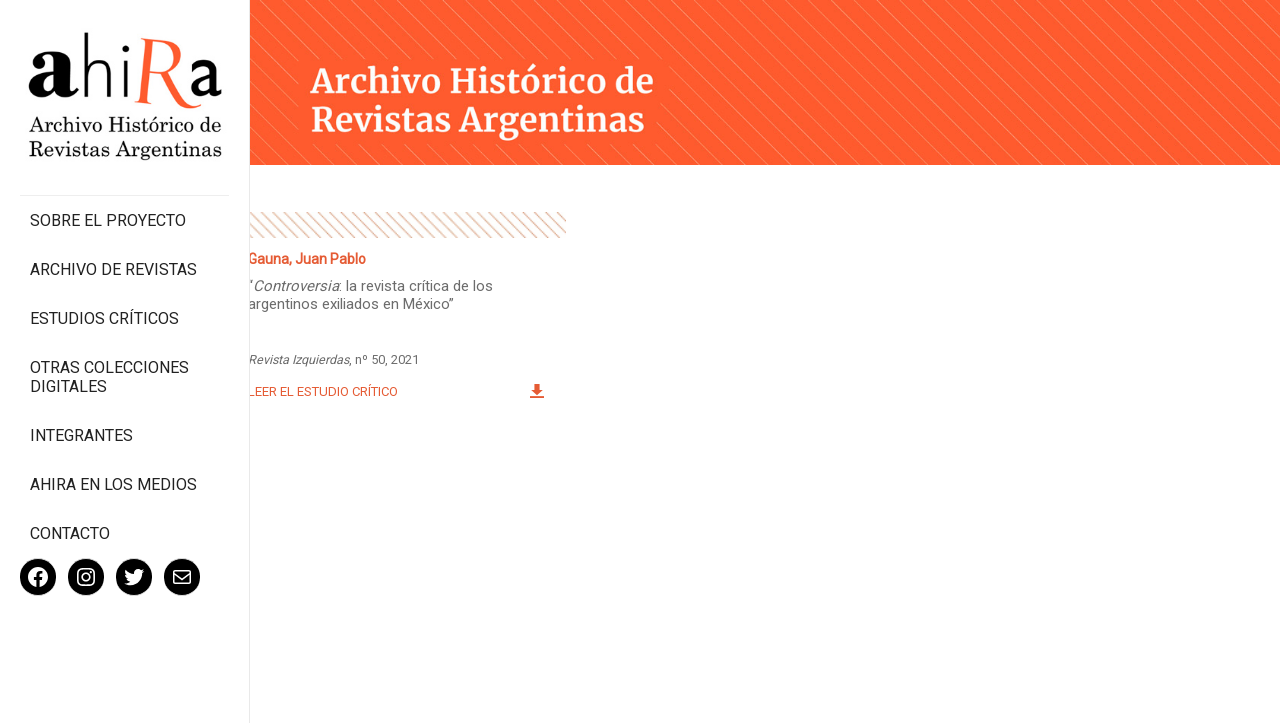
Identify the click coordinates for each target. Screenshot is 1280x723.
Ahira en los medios (113, 484)
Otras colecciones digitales (109, 377)
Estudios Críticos (104, 318)
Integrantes (81, 435)
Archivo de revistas (113, 269)
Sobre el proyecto (108, 220)
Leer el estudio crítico (323, 391)
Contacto (70, 533)
